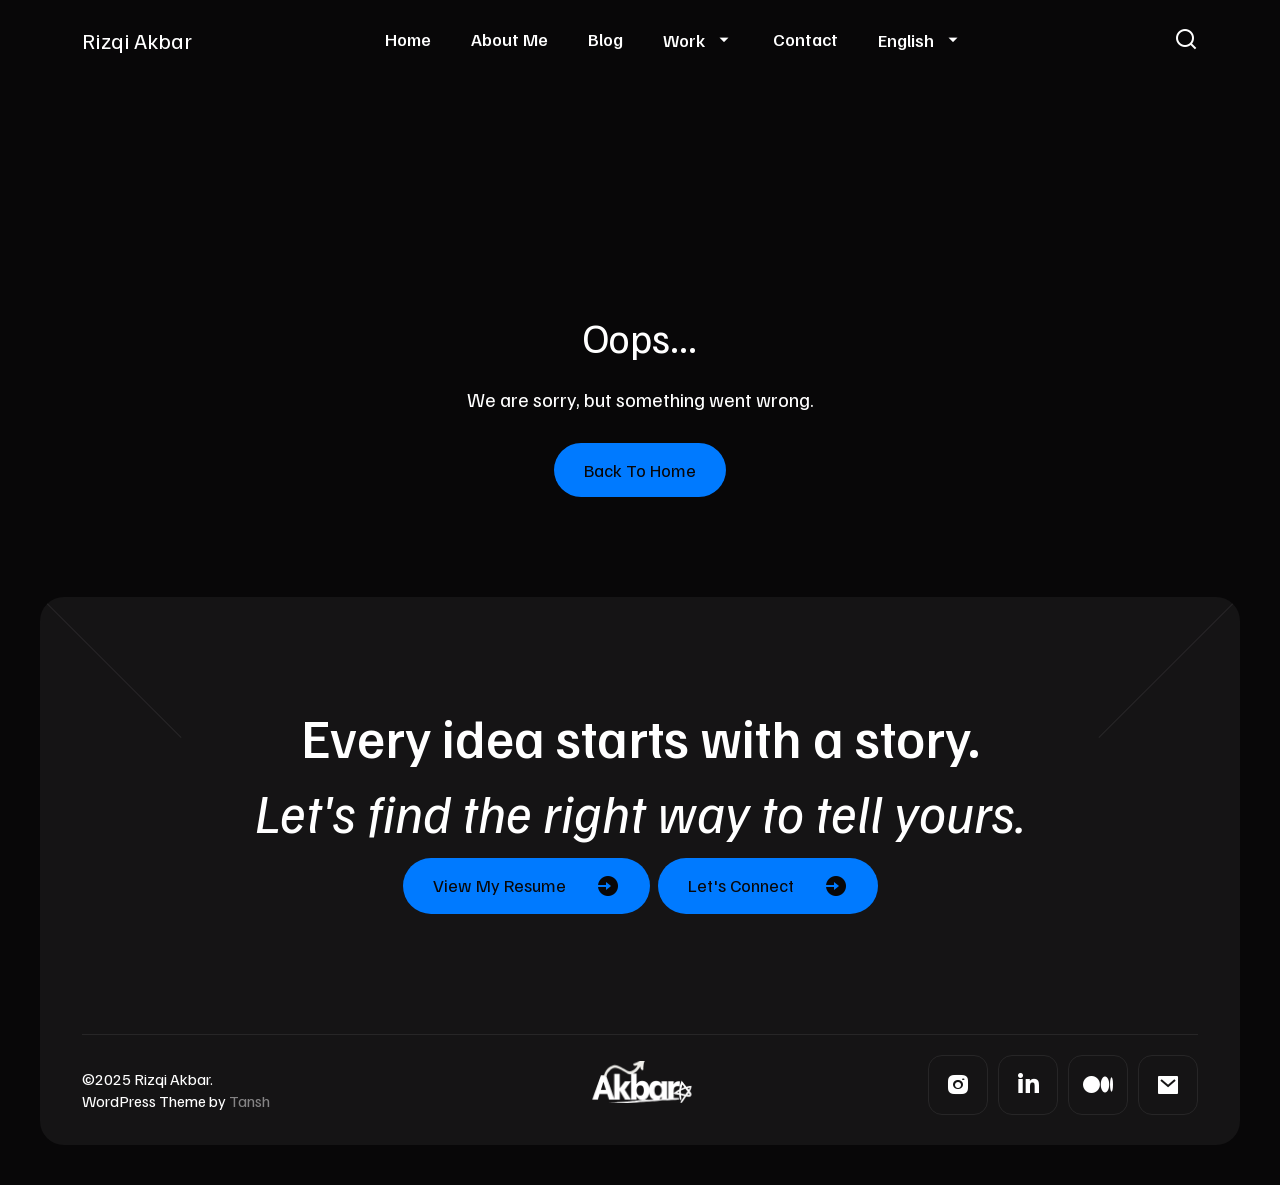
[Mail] (1168, 1085)
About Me (509, 39)
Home (408, 39)
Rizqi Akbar (137, 40)
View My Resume (499, 885)
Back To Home (640, 470)
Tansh (249, 1101)
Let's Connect (741, 885)
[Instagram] (958, 1085)
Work (684, 40)
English (906, 40)
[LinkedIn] (1028, 1085)
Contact (805, 39)
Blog (605, 39)
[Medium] (1098, 1085)
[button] (1186, 40)
